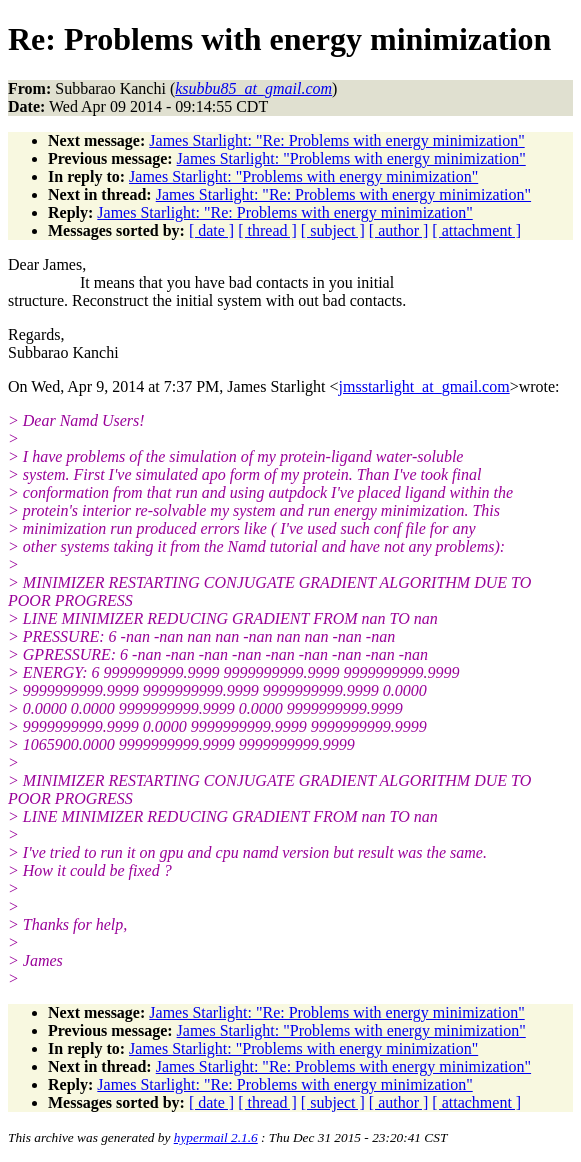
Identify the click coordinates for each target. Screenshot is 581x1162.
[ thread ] (267, 230)
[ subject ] (333, 230)
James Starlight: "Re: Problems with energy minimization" (336, 140)
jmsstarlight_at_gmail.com (424, 386)
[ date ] (211, 230)
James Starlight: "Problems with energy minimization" (351, 158)
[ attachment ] (476, 230)
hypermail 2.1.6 (216, 1137)
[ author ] (399, 230)
